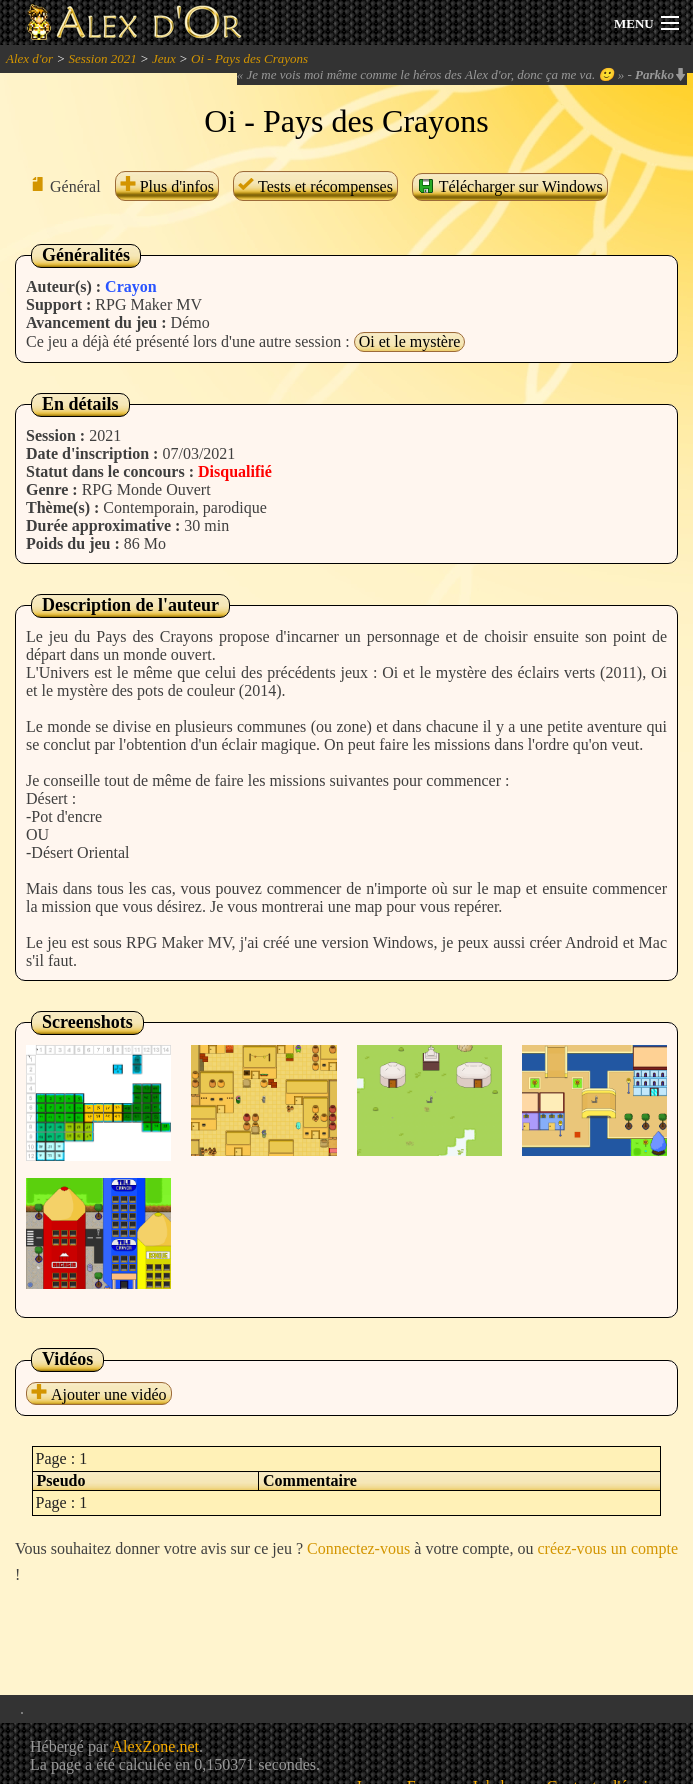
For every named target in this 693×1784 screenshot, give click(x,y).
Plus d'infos (167, 186)
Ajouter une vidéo (99, 1394)
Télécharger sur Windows (510, 186)
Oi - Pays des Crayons (249, 58)
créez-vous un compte (608, 1548)
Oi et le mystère (410, 341)
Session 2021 (102, 58)
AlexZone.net (155, 1746)
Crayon (131, 286)
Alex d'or (29, 58)
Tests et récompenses (315, 186)
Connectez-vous (358, 1548)
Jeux (164, 58)
